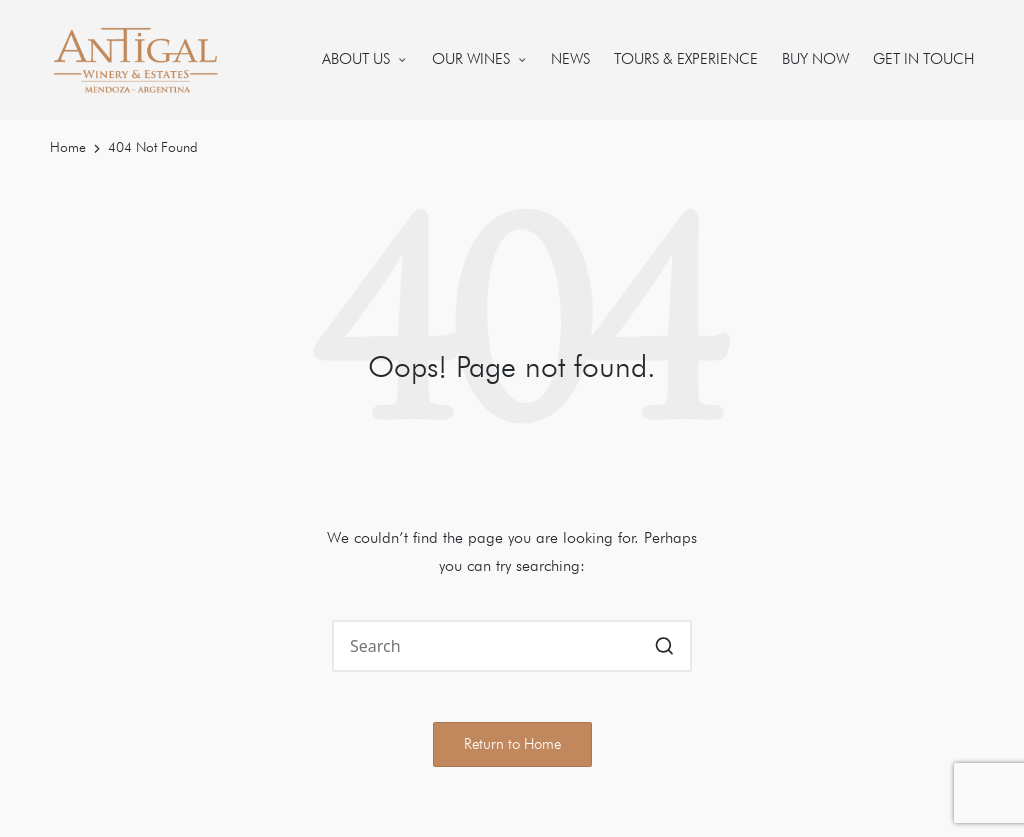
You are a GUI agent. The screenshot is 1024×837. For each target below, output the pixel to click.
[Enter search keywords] (512, 646)
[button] (664, 646)
